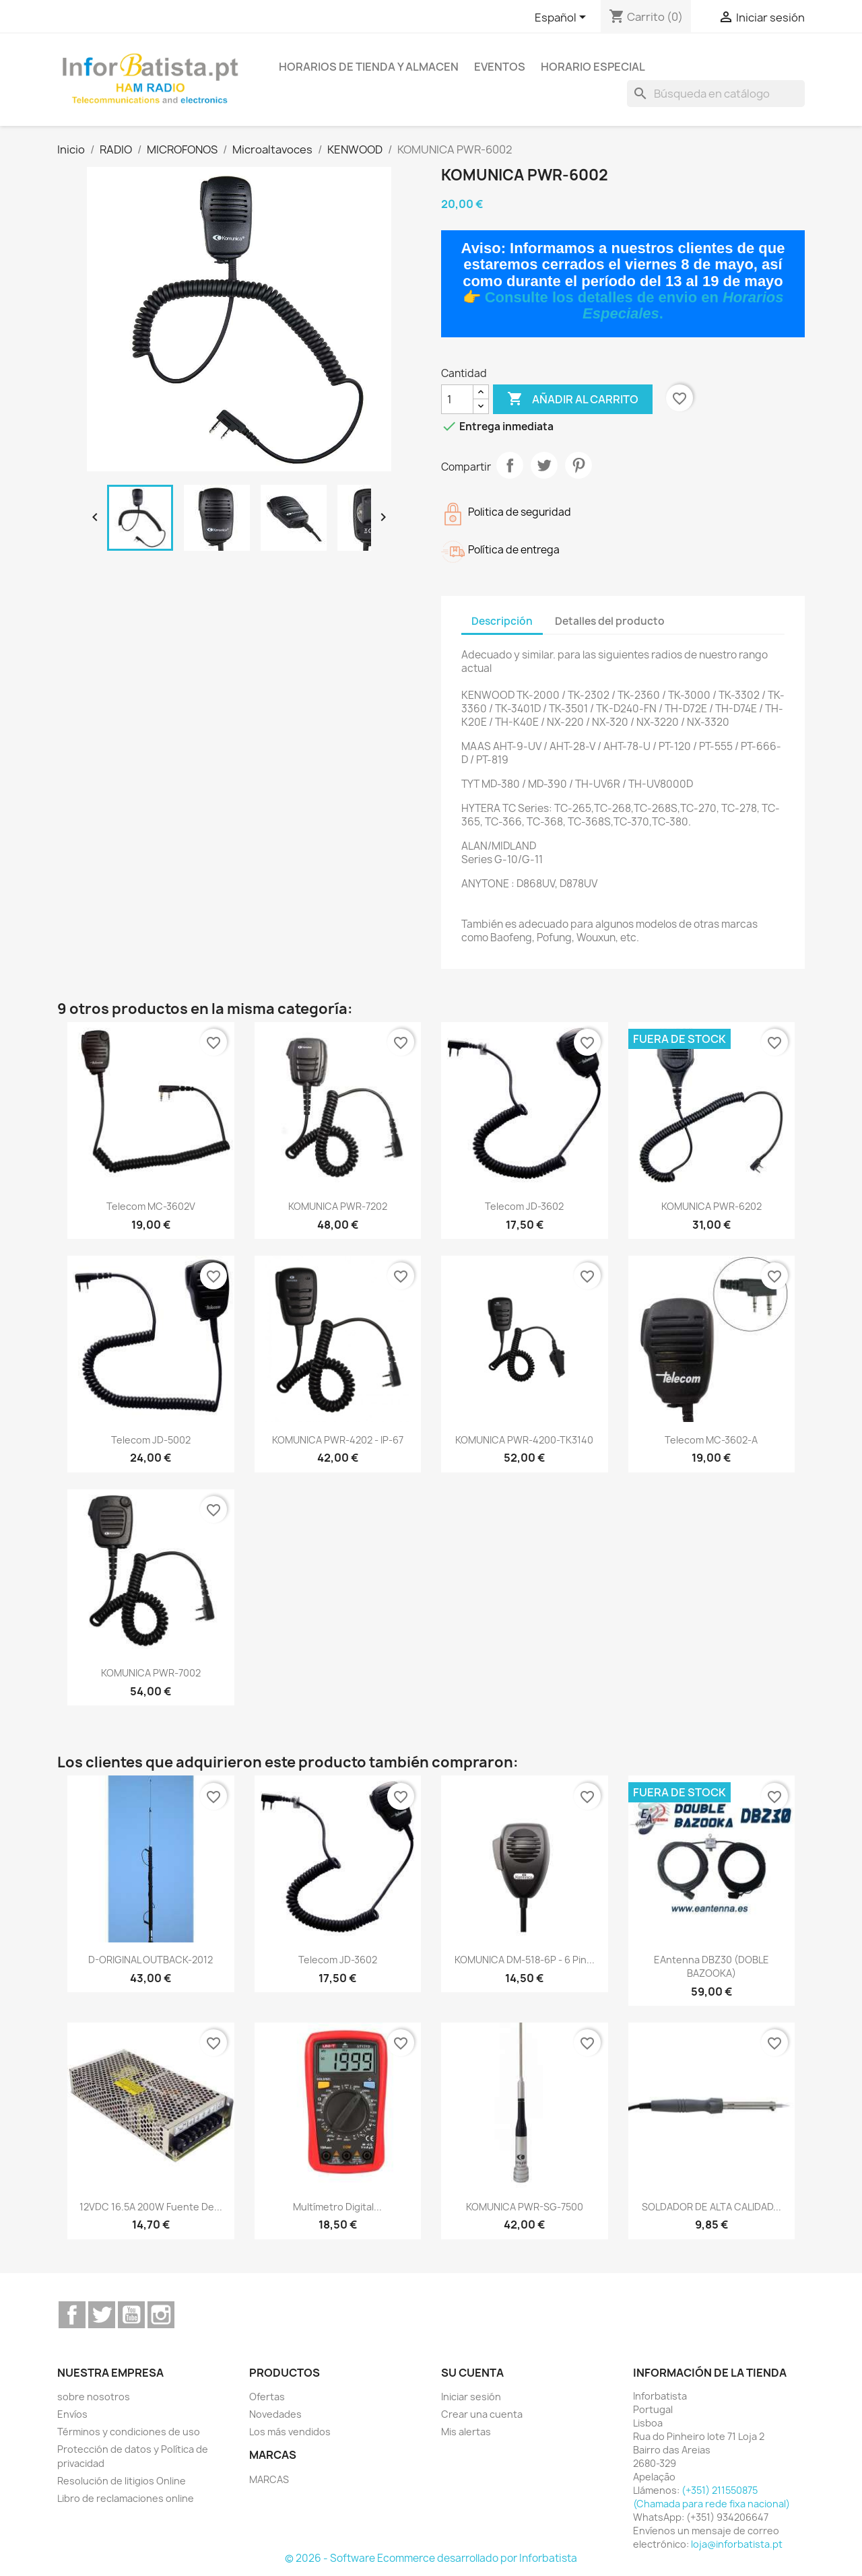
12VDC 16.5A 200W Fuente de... (150, 2206)
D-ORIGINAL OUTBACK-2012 (150, 1959)
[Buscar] (716, 93)
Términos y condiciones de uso (128, 2431)
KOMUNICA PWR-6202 (711, 1206)
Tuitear (544, 465)
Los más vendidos (290, 2431)
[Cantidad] (457, 399)
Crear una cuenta (482, 2414)
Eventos (499, 66)
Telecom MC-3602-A (711, 1439)
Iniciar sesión (471, 2396)
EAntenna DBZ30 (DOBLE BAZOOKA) (711, 1966)
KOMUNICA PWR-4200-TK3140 (524, 1439)
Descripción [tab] (502, 621)
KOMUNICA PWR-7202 (337, 1206)
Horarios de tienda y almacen (369, 66)
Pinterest (578, 465)
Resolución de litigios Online (121, 2480)
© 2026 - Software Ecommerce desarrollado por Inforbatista (431, 2558)
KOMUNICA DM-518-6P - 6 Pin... (525, 1959)
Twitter (101, 2314)
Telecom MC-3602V (150, 1206)
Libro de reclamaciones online (125, 2498)
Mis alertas (466, 2431)
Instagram (160, 2314)
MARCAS (269, 2479)
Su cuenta (472, 2372)
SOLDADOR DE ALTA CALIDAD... (711, 2206)
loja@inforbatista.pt (737, 2544)
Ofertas (267, 2396)
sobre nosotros (93, 2396)
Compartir (509, 465)
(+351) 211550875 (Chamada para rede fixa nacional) (711, 2497)
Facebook (72, 2314)
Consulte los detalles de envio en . (634, 305)
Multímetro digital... (337, 2206)
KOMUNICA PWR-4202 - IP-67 (337, 1439)
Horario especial (593, 66)
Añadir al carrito (572, 399)
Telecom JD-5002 (151, 1439)
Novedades (275, 2414)
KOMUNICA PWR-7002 (151, 1672)
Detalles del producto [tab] (610, 621)
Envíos (72, 2414)
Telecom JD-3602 (524, 1206)
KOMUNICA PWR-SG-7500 (524, 2206)
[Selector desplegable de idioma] (563, 18)
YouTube (131, 2314)
